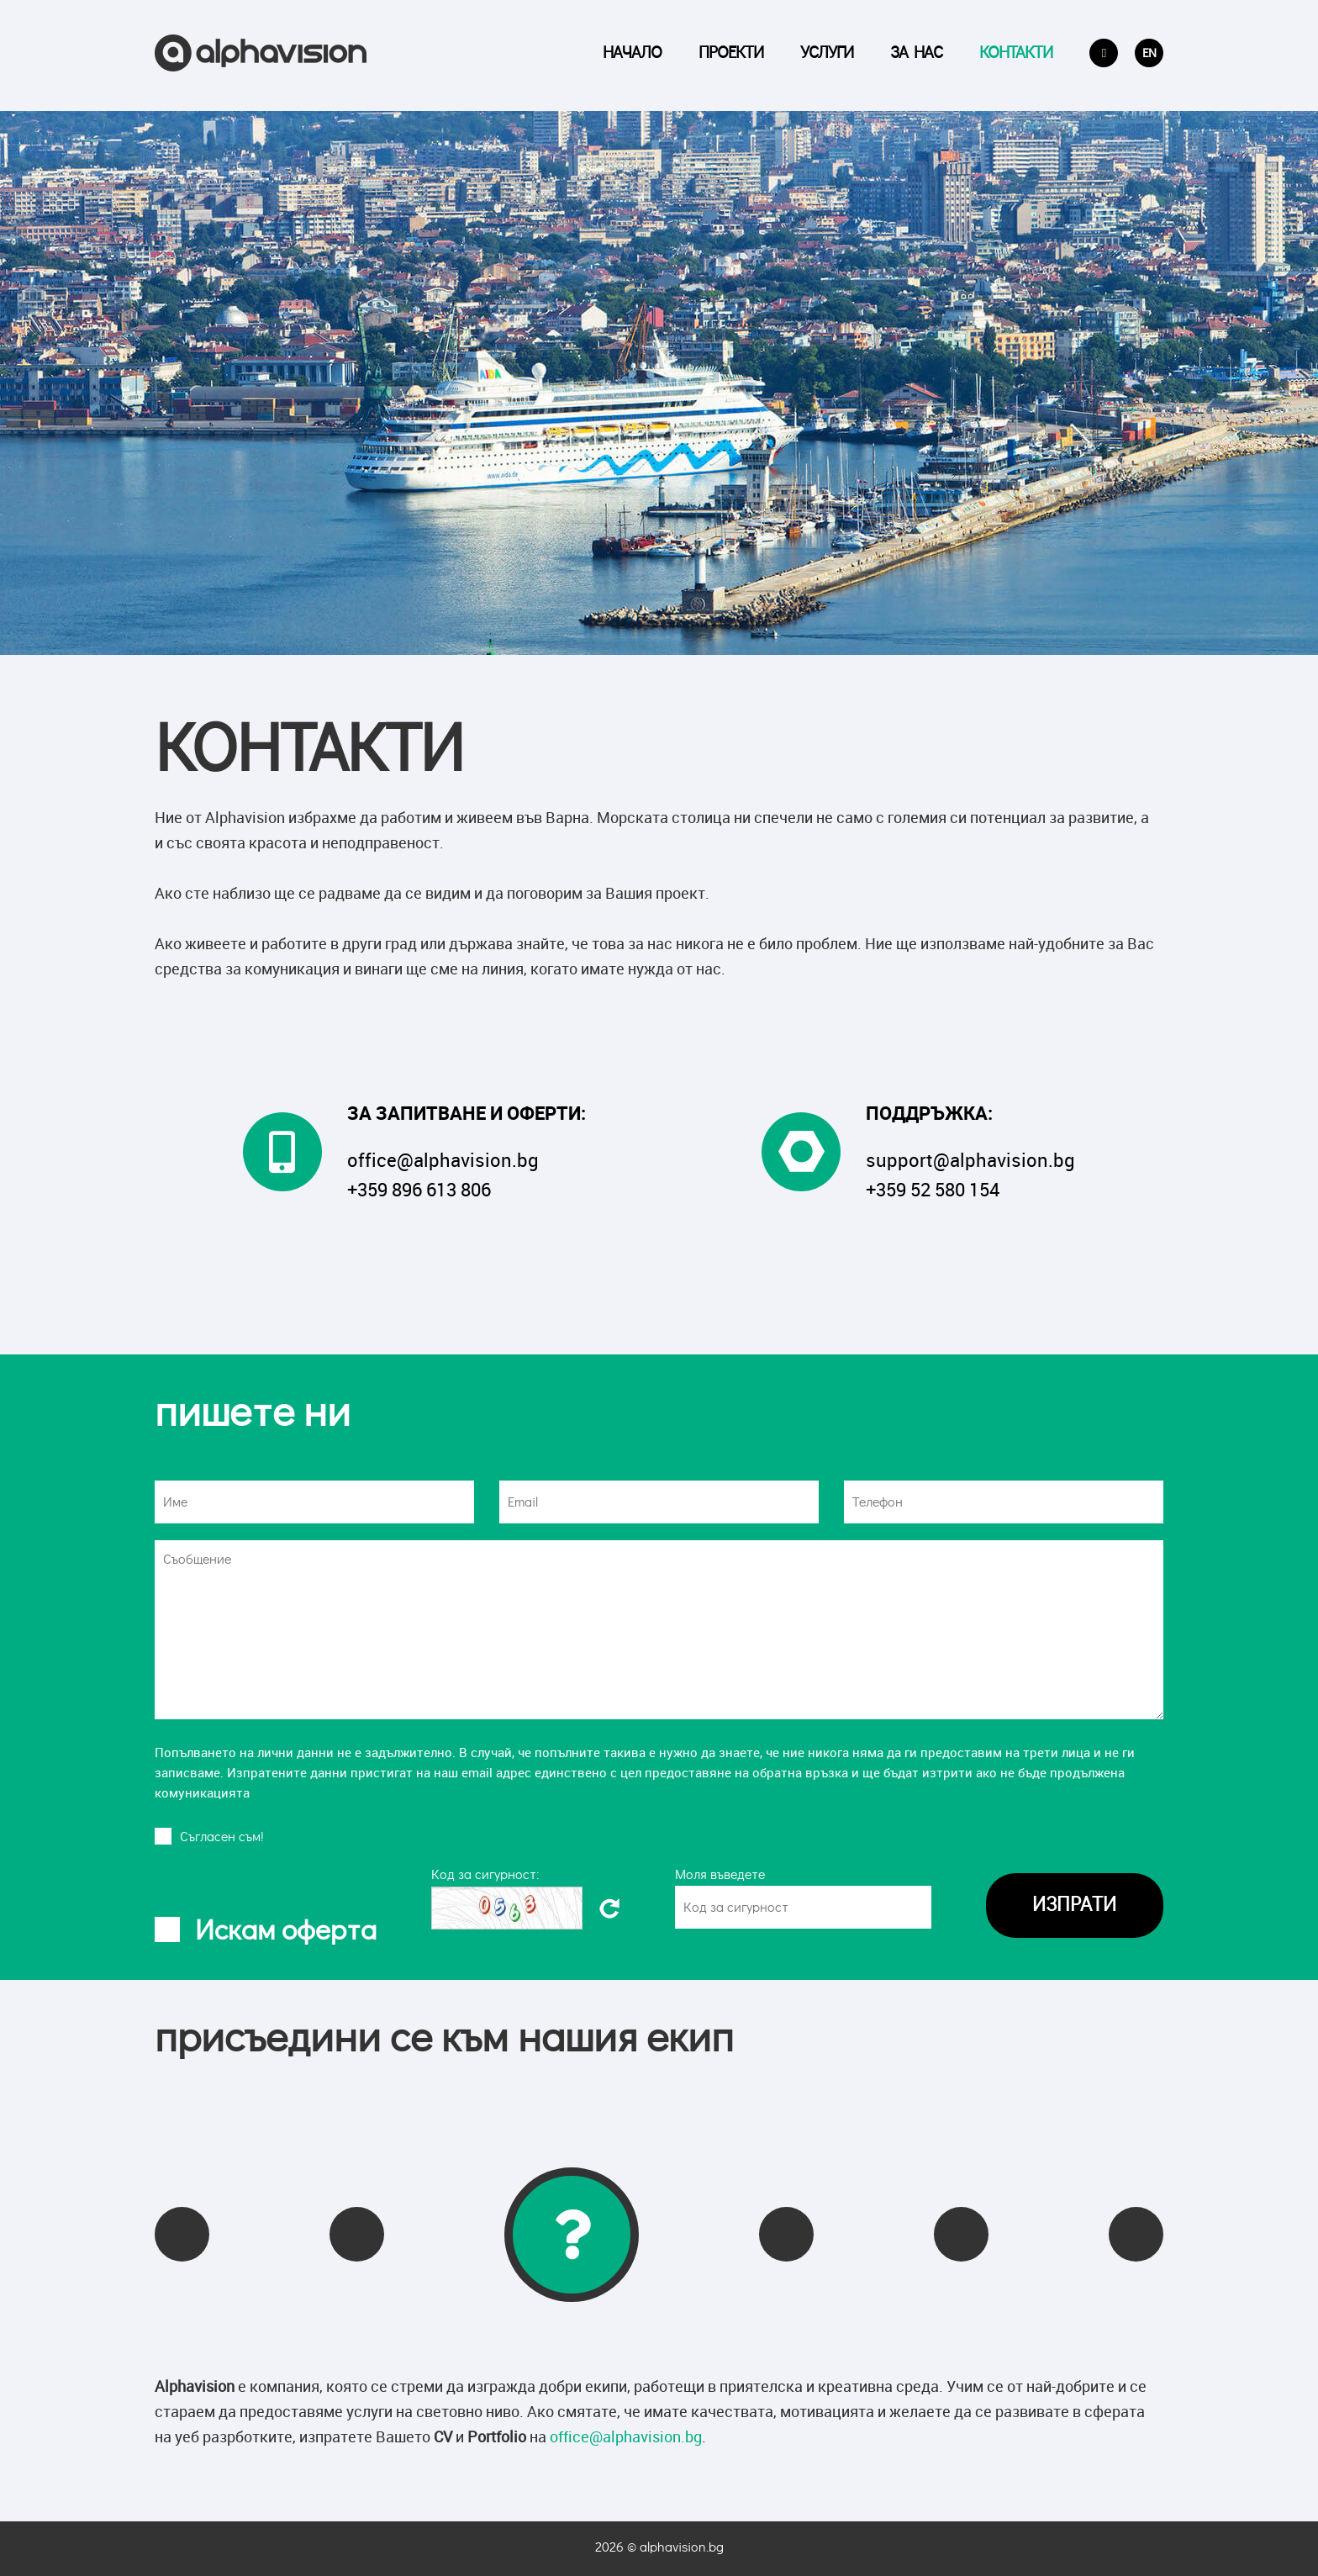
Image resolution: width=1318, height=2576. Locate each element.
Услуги (826, 54)
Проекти (731, 54)
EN (1149, 55)
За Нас (916, 54)
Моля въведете (720, 1875)
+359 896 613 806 (419, 1189)
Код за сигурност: (485, 1875)
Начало (632, 54)
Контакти (1015, 54)
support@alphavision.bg (970, 1160)
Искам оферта (286, 1931)
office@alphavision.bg (443, 1160)
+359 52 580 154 (932, 1189)
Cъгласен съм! (222, 1837)
